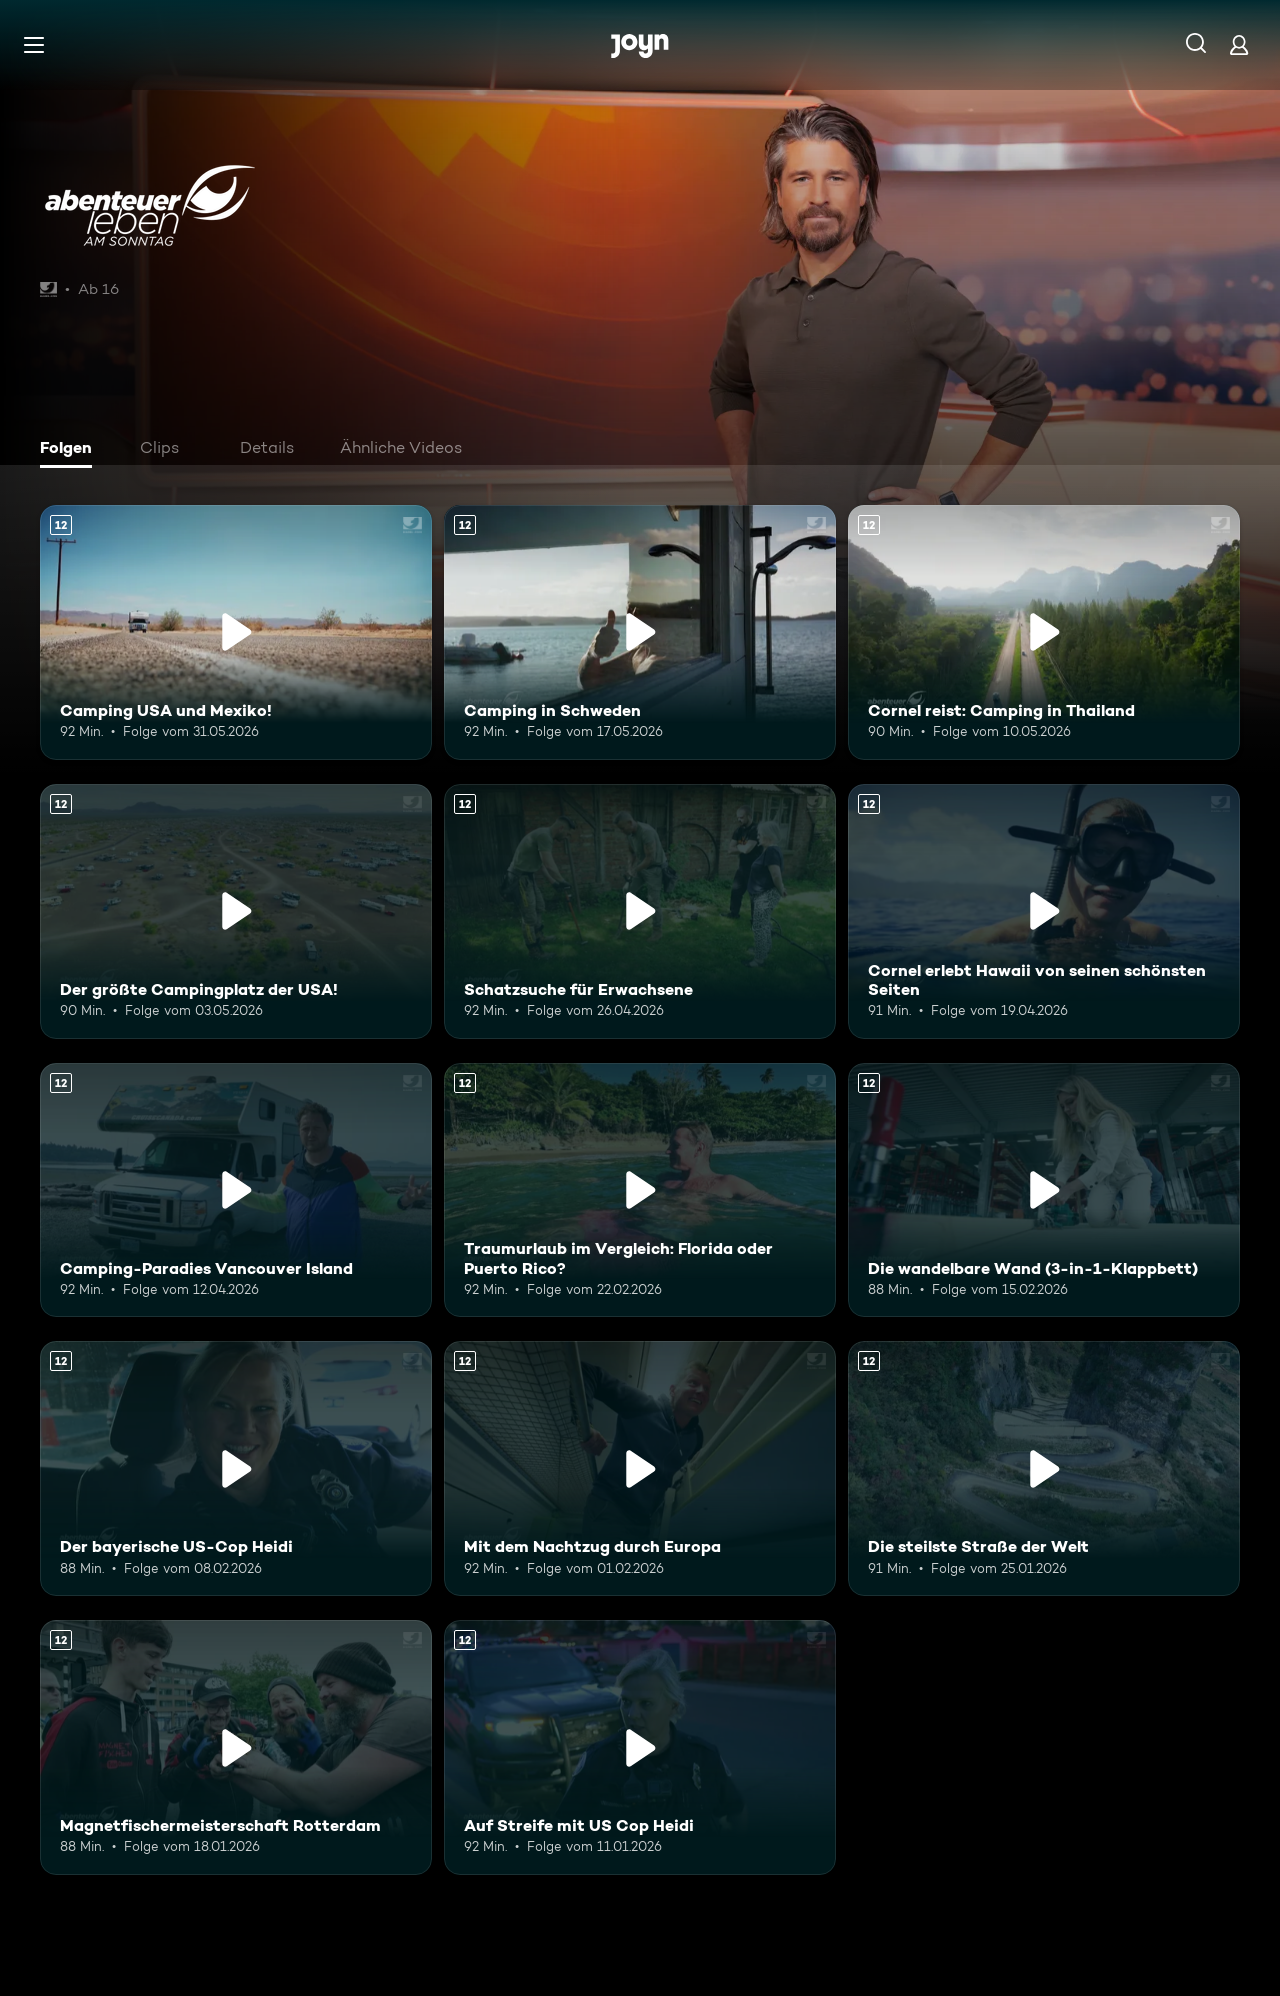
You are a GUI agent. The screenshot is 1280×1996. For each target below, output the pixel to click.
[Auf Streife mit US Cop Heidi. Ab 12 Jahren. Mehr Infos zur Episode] (640, 1747)
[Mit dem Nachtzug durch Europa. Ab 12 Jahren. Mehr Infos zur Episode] (640, 1468)
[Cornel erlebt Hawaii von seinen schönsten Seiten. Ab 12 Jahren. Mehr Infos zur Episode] (1044, 911)
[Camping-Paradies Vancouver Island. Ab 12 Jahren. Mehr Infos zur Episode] (236, 1190)
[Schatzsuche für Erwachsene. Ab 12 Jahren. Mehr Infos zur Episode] (640, 911)
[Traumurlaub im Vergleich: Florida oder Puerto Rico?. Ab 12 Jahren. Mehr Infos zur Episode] (640, 1190)
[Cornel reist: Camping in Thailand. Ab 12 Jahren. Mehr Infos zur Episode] (1044, 632)
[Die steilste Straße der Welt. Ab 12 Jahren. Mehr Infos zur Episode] (1044, 1468)
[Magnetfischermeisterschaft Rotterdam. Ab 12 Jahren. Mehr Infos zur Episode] (236, 1747)
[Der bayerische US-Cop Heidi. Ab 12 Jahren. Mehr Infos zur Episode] (236, 1468)
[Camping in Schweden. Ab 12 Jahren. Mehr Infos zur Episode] (640, 632)
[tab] (71, 450)
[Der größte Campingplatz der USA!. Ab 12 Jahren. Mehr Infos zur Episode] (236, 911)
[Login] (1239, 44)
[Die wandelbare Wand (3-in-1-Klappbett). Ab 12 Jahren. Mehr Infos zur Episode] (1044, 1190)
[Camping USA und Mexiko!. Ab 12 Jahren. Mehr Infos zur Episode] (236, 632)
